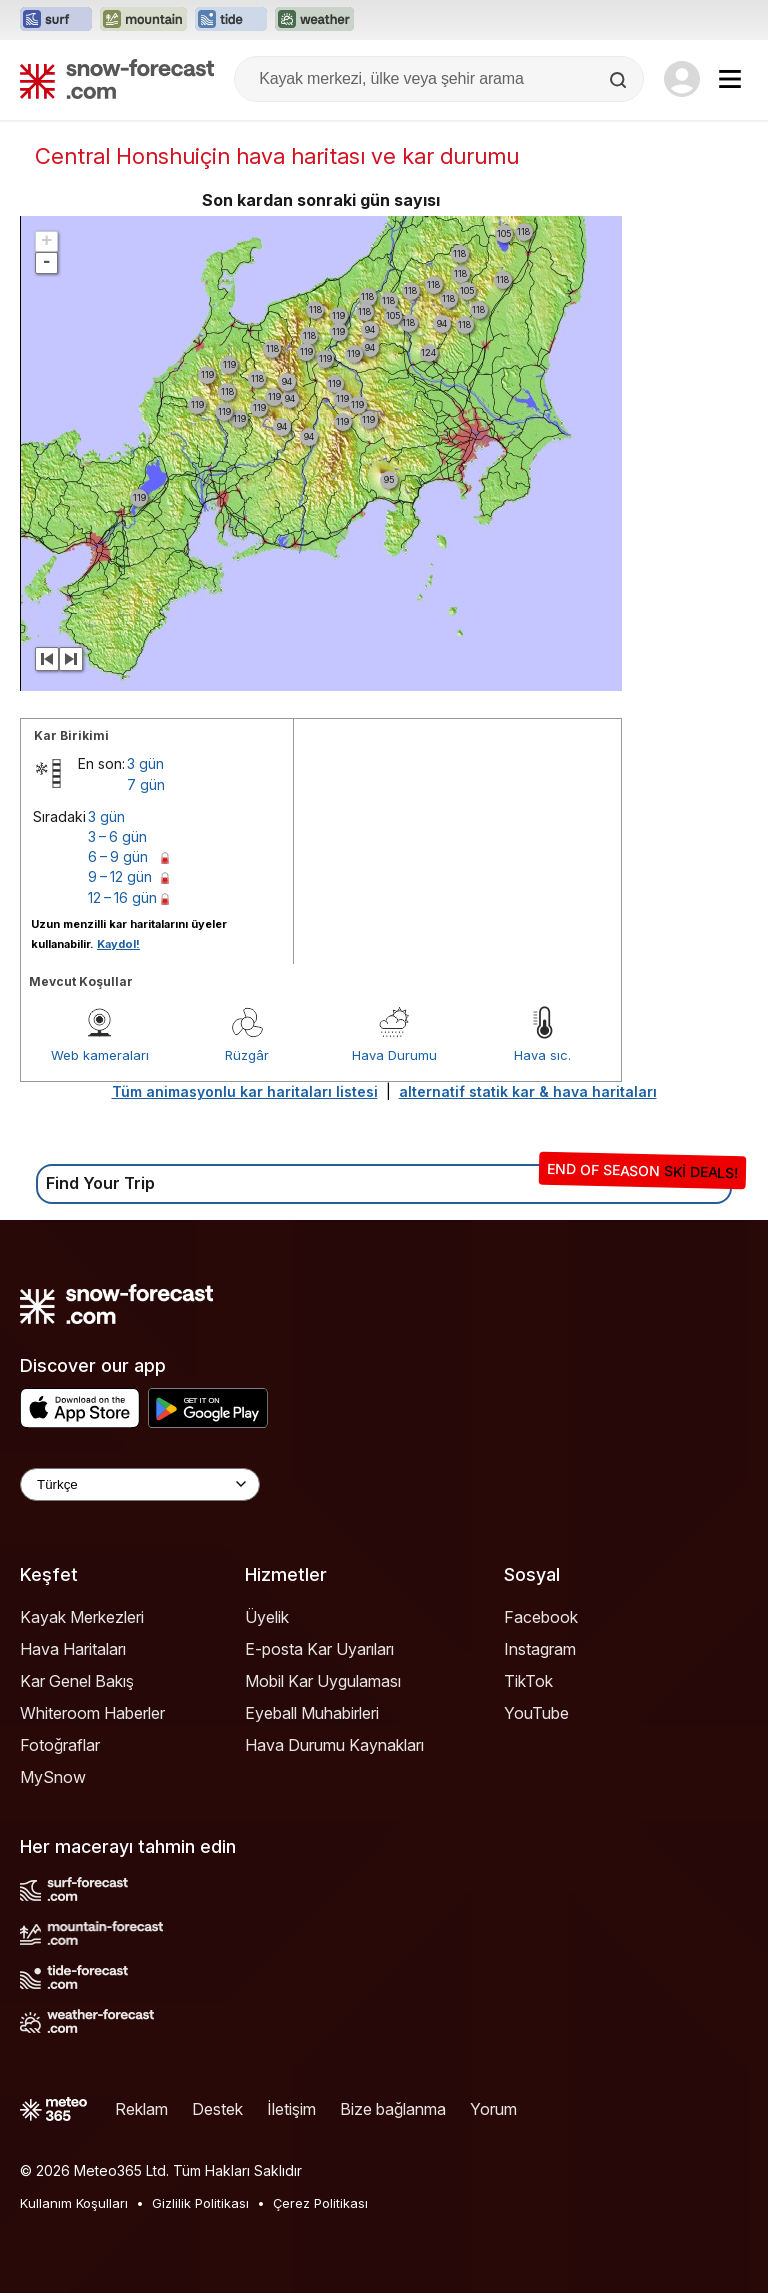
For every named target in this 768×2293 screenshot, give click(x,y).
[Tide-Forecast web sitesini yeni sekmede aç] (231, 20)
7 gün (146, 784)
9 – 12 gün (120, 876)
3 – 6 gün (117, 836)
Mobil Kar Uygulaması (323, 1681)
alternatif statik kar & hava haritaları (528, 1091)
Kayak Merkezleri (82, 1617)
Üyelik (267, 1617)
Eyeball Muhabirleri (312, 1713)
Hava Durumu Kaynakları (334, 1745)
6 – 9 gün (118, 856)
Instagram (540, 1649)
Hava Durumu (394, 1055)
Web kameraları (100, 1055)
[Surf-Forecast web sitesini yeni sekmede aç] (56, 20)
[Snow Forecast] (117, 79)
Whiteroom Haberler (92, 1713)
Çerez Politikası (320, 2203)
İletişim (291, 2109)
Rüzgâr (247, 1055)
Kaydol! (118, 944)
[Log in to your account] (682, 79)
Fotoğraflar (60, 1745)
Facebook (541, 1617)
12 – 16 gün (122, 897)
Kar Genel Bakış (77, 1681)
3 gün (145, 763)
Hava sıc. (542, 1055)
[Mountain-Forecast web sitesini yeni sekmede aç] (143, 20)
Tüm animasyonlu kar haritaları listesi (245, 1091)
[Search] (620, 80)
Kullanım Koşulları (74, 2203)
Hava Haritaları (73, 1649)
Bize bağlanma (393, 2109)
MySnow (53, 1777)
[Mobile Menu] (730, 79)
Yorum (493, 2109)
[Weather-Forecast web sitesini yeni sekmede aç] (314, 20)
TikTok (528, 1681)
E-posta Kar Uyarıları (319, 1649)
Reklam (141, 2109)
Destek (217, 2109)
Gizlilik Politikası (200, 2203)
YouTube (536, 1713)
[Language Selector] (140, 1484)
